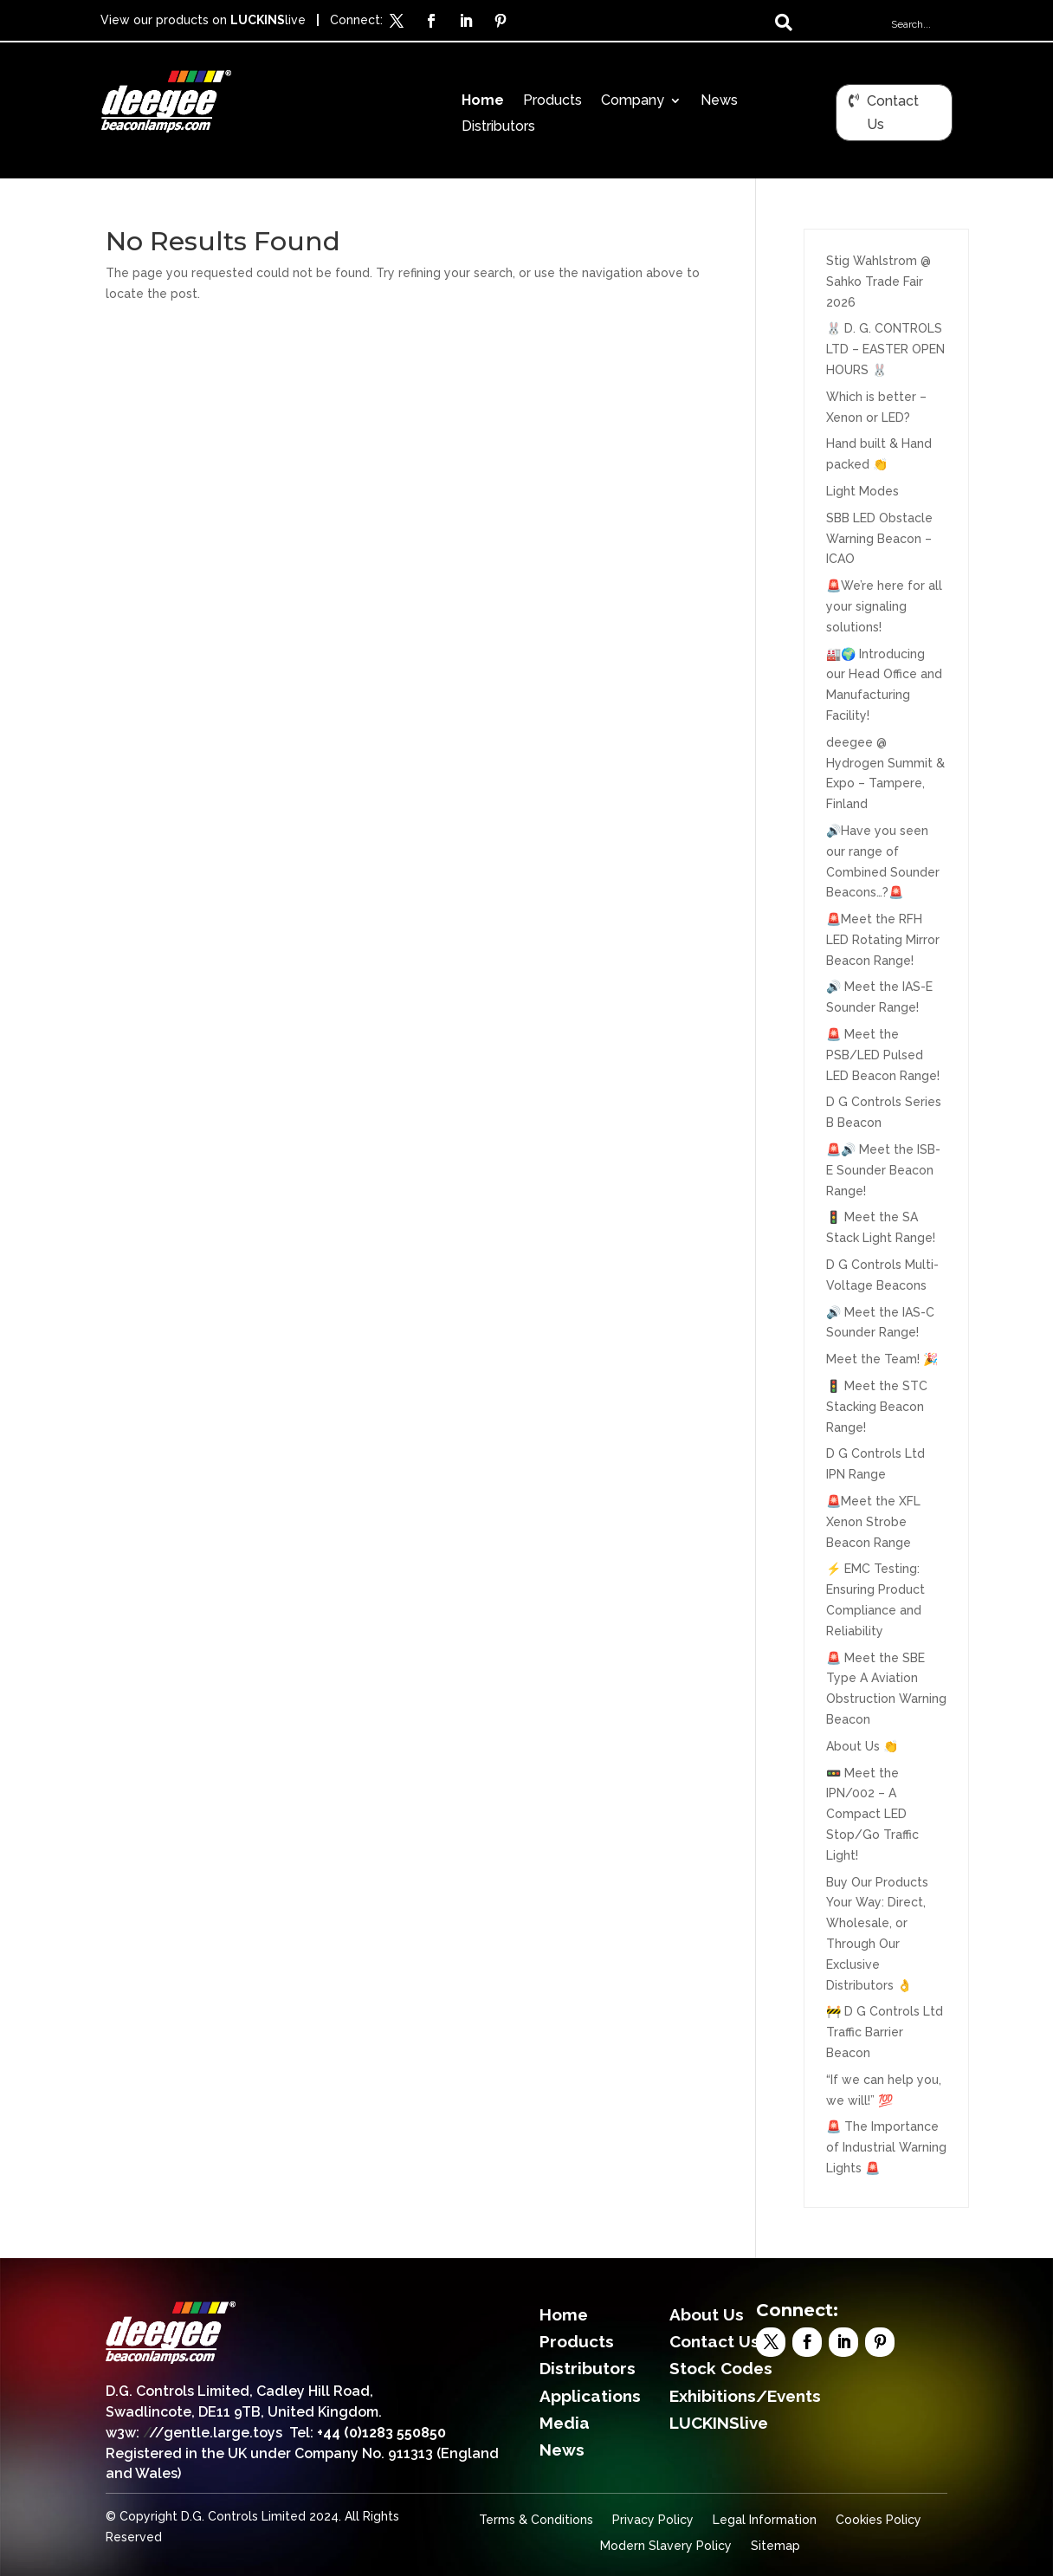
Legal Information (765, 2520)
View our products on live (203, 20)
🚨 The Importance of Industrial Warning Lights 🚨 (886, 2147)
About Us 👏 (862, 1746)
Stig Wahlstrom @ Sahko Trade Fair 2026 (878, 281)
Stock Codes (720, 2368)
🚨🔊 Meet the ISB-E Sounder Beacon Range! (883, 1170)
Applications (590, 2395)
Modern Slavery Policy (666, 2546)
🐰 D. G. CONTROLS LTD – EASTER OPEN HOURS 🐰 (885, 349)
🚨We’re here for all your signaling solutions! (884, 606)
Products (552, 101)
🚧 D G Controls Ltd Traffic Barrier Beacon (884, 2032)
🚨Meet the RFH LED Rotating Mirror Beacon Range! (883, 940)
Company (632, 101)
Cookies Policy (878, 2520)
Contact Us (893, 113)
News (719, 101)
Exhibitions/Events (745, 2395)
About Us (706, 2314)
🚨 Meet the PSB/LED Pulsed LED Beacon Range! (883, 1055)
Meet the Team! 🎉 (882, 1359)
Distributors (498, 127)
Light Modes (862, 491)
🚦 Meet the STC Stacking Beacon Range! (876, 1406)
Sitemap (775, 2546)
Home (483, 101)
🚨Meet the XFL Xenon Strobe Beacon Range (873, 1522)
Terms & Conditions (536, 2520)
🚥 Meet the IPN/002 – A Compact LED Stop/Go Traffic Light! (872, 1814)
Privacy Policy (653, 2520)
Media (564, 2422)
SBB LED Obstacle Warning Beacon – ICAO (879, 538)
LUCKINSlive (718, 2422)
